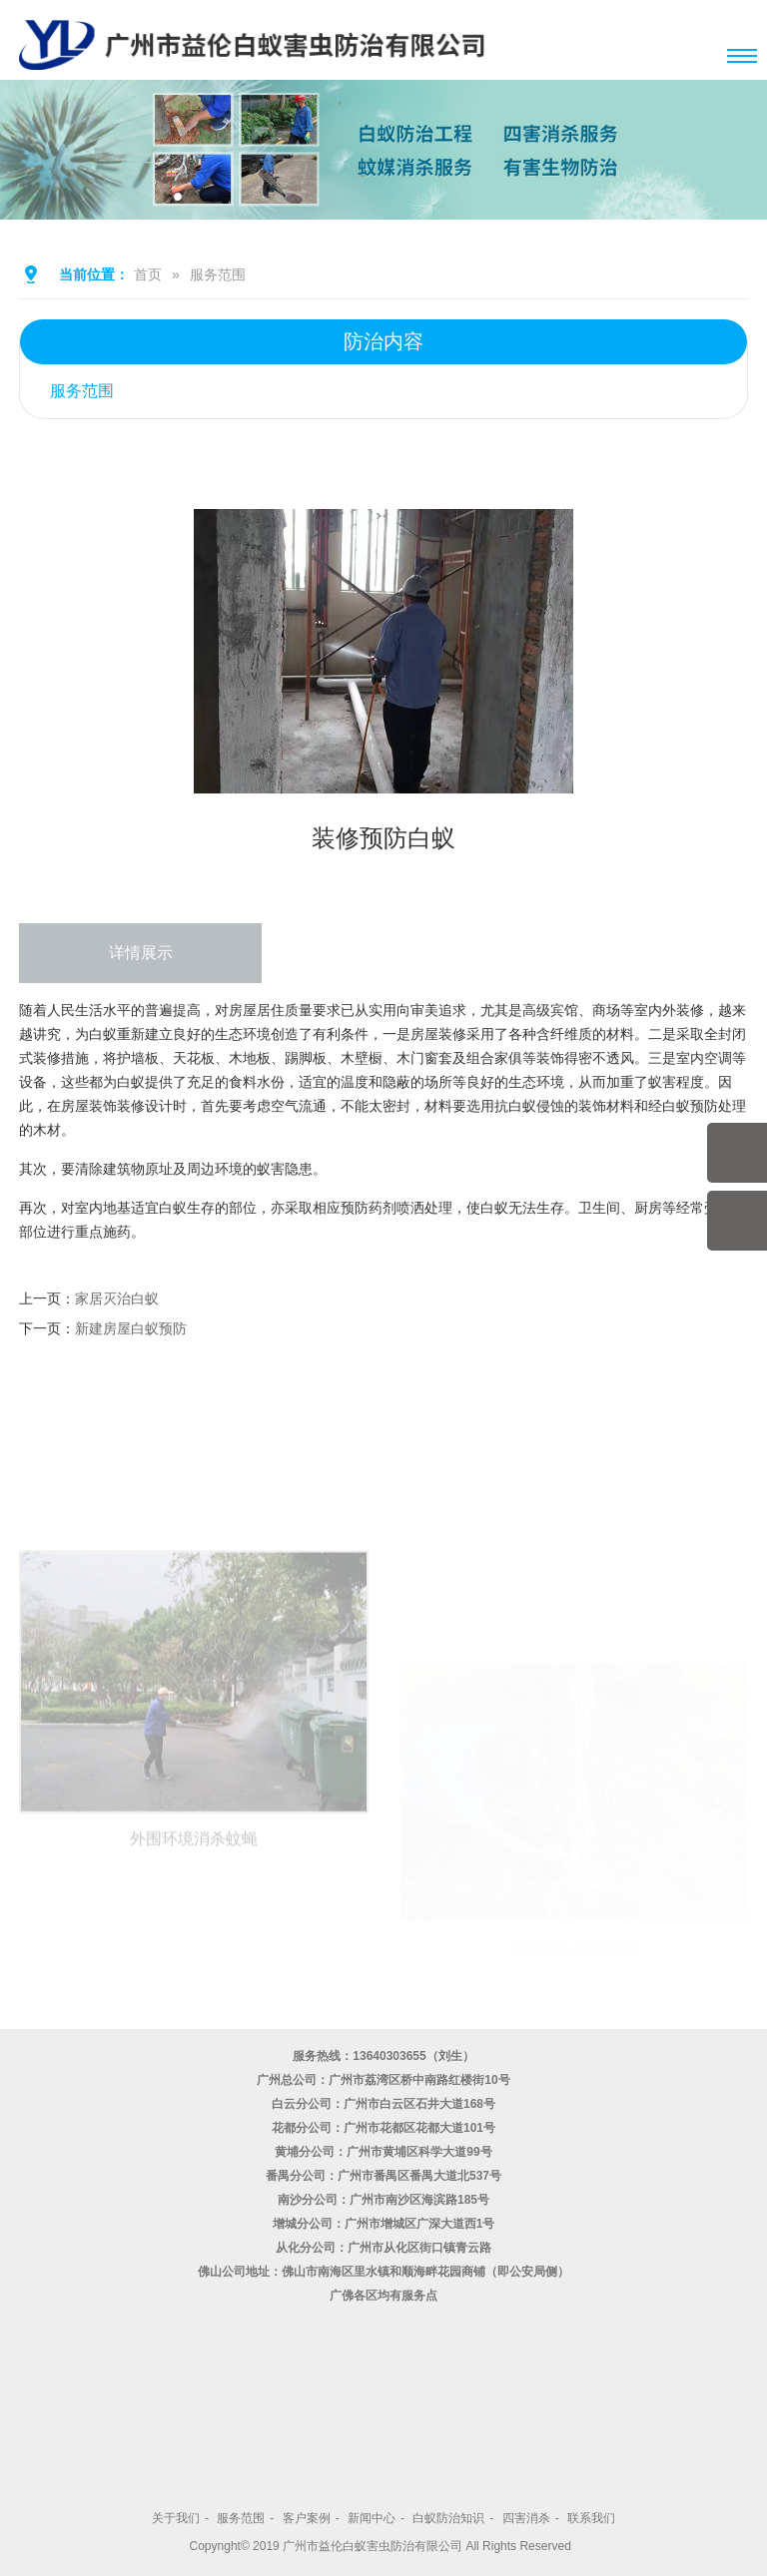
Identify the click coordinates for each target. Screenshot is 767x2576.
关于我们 (176, 2518)
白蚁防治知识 (448, 2518)
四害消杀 (526, 2518)
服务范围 (218, 274)
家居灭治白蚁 (117, 1298)
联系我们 (591, 2518)
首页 (148, 274)
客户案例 (307, 2518)
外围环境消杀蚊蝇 (194, 1931)
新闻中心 (371, 2518)
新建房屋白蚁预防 (131, 1328)
